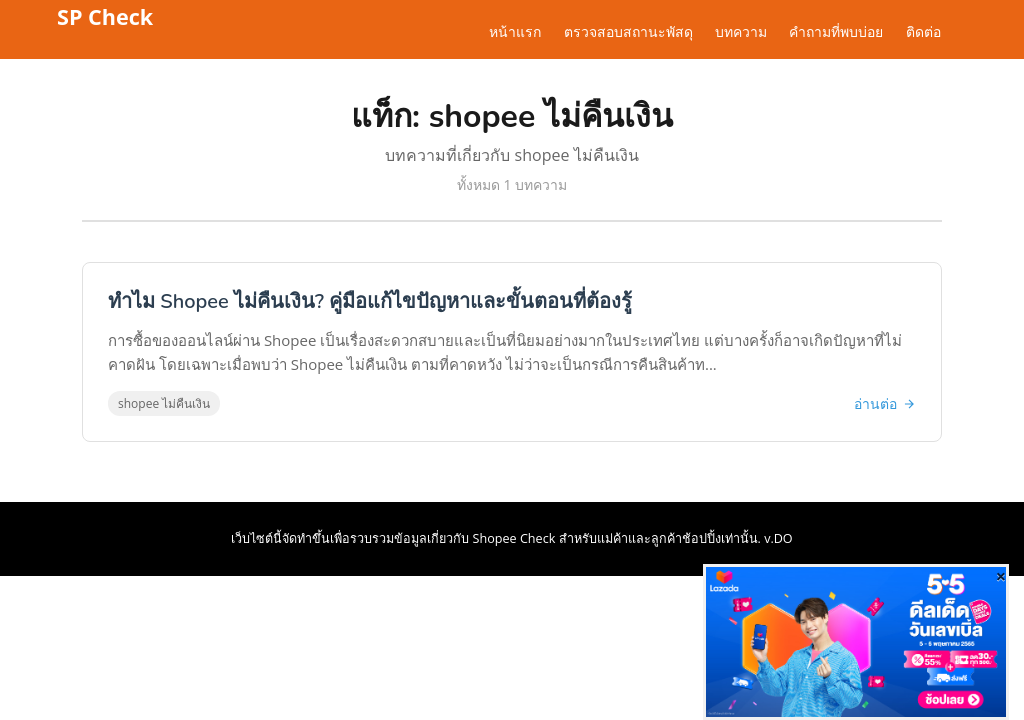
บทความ (741, 32)
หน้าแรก (515, 32)
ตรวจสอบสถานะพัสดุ (628, 32)
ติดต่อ (923, 32)
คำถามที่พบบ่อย (836, 32)
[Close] (1001, 576)
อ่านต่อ (885, 403)
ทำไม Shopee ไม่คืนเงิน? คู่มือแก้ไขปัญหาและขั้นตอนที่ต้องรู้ (370, 301)
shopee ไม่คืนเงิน (164, 403)
